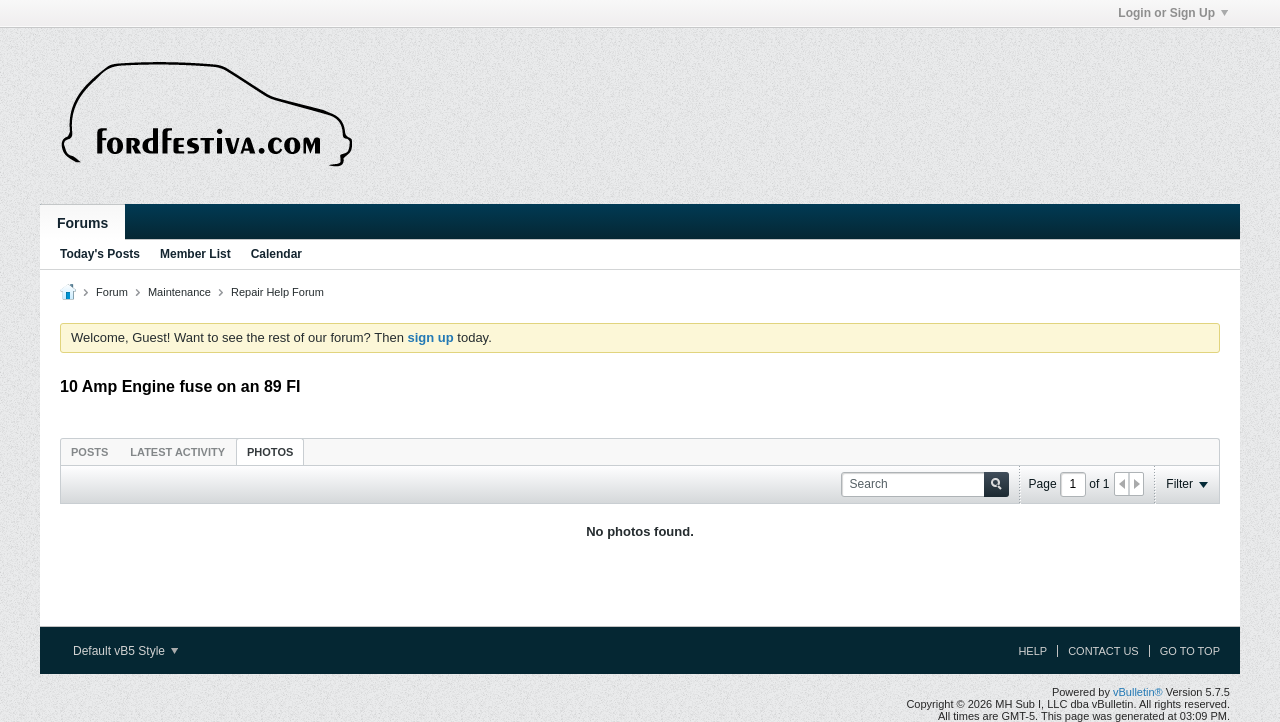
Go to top (1190, 651)
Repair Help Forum (277, 292)
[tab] (89, 451)
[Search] (925, 484)
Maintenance (179, 292)
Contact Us (1103, 651)
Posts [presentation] (89, 452)
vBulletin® (1138, 692)
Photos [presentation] (270, 452)
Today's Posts (100, 254)
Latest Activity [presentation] (177, 452)
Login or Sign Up (1173, 13)
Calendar (276, 254)
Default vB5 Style (125, 651)
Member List (195, 254)
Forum (112, 292)
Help (1032, 651)
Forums (82, 223)
